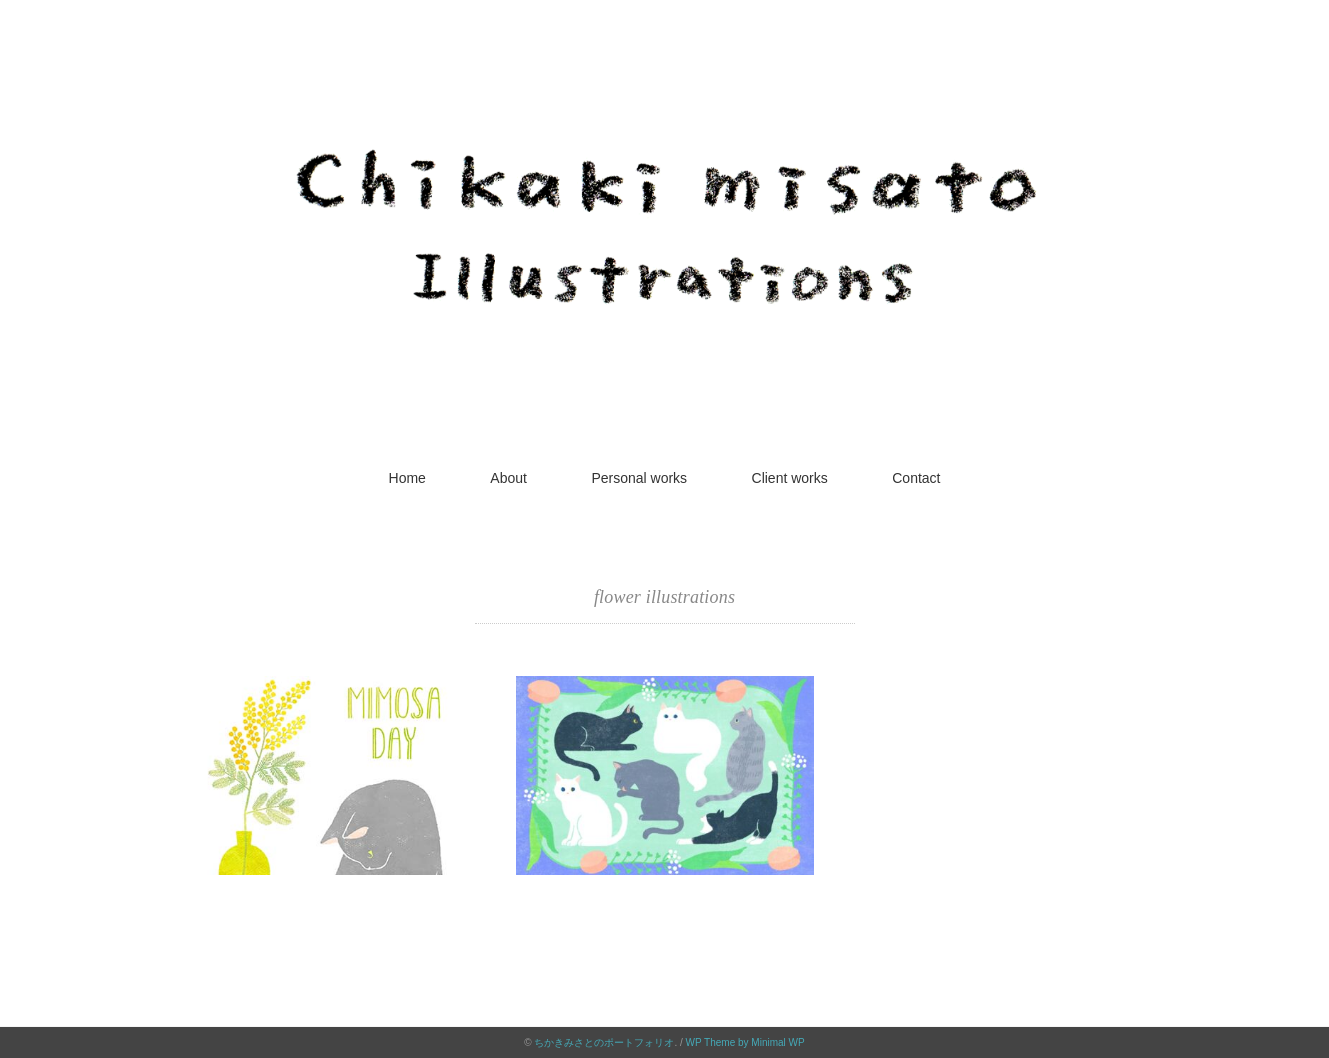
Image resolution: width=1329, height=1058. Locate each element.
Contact (916, 478)
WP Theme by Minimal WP (745, 1042)
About (508, 478)
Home (407, 478)
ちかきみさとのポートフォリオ (604, 1042)
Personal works (639, 478)
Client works (790, 478)
